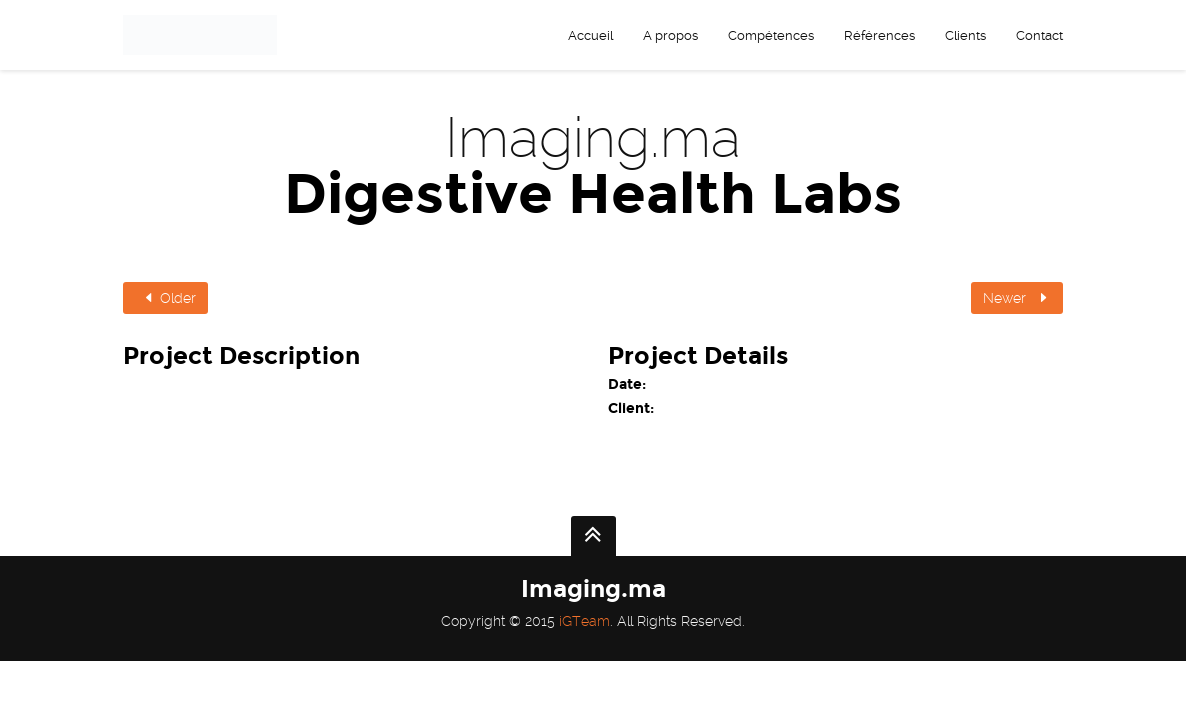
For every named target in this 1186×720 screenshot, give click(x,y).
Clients (965, 35)
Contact (1039, 35)
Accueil (590, 35)
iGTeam (584, 621)
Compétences (771, 35)
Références (879, 35)
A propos (670, 35)
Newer (1017, 298)
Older (168, 298)
